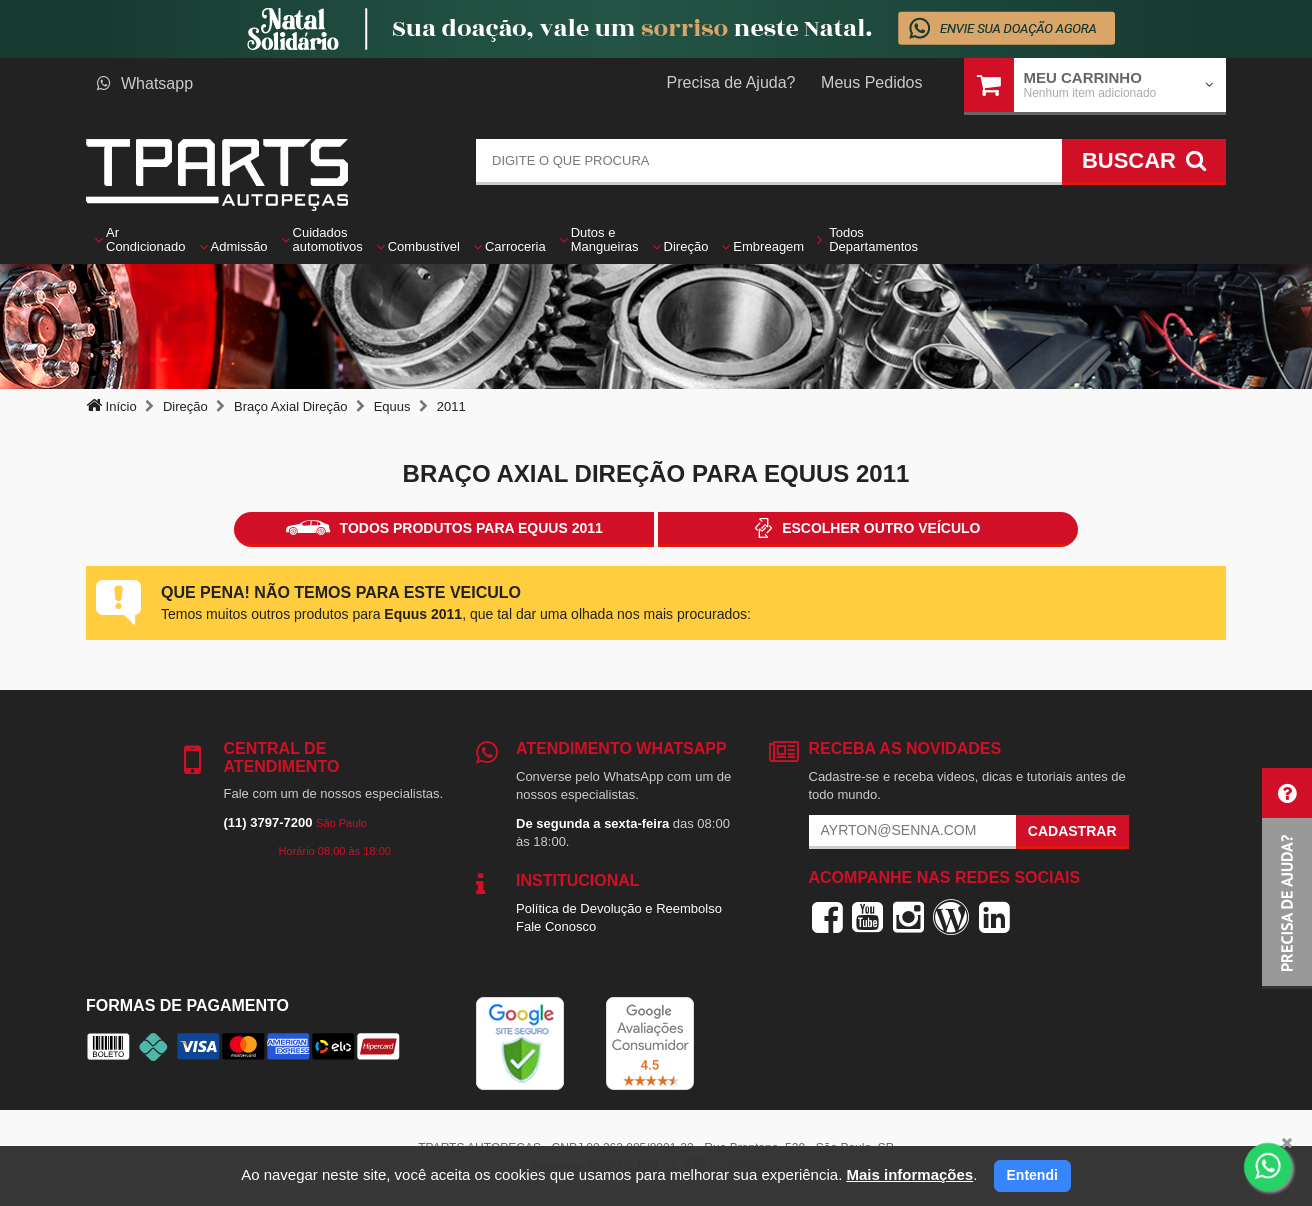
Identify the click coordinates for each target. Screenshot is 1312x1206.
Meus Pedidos (871, 82)
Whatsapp (145, 83)
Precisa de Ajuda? (731, 82)
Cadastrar (1072, 831)
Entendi (1032, 1175)
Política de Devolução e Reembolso (619, 908)
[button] (1287, 878)
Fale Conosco (556, 926)
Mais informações (909, 1174)
